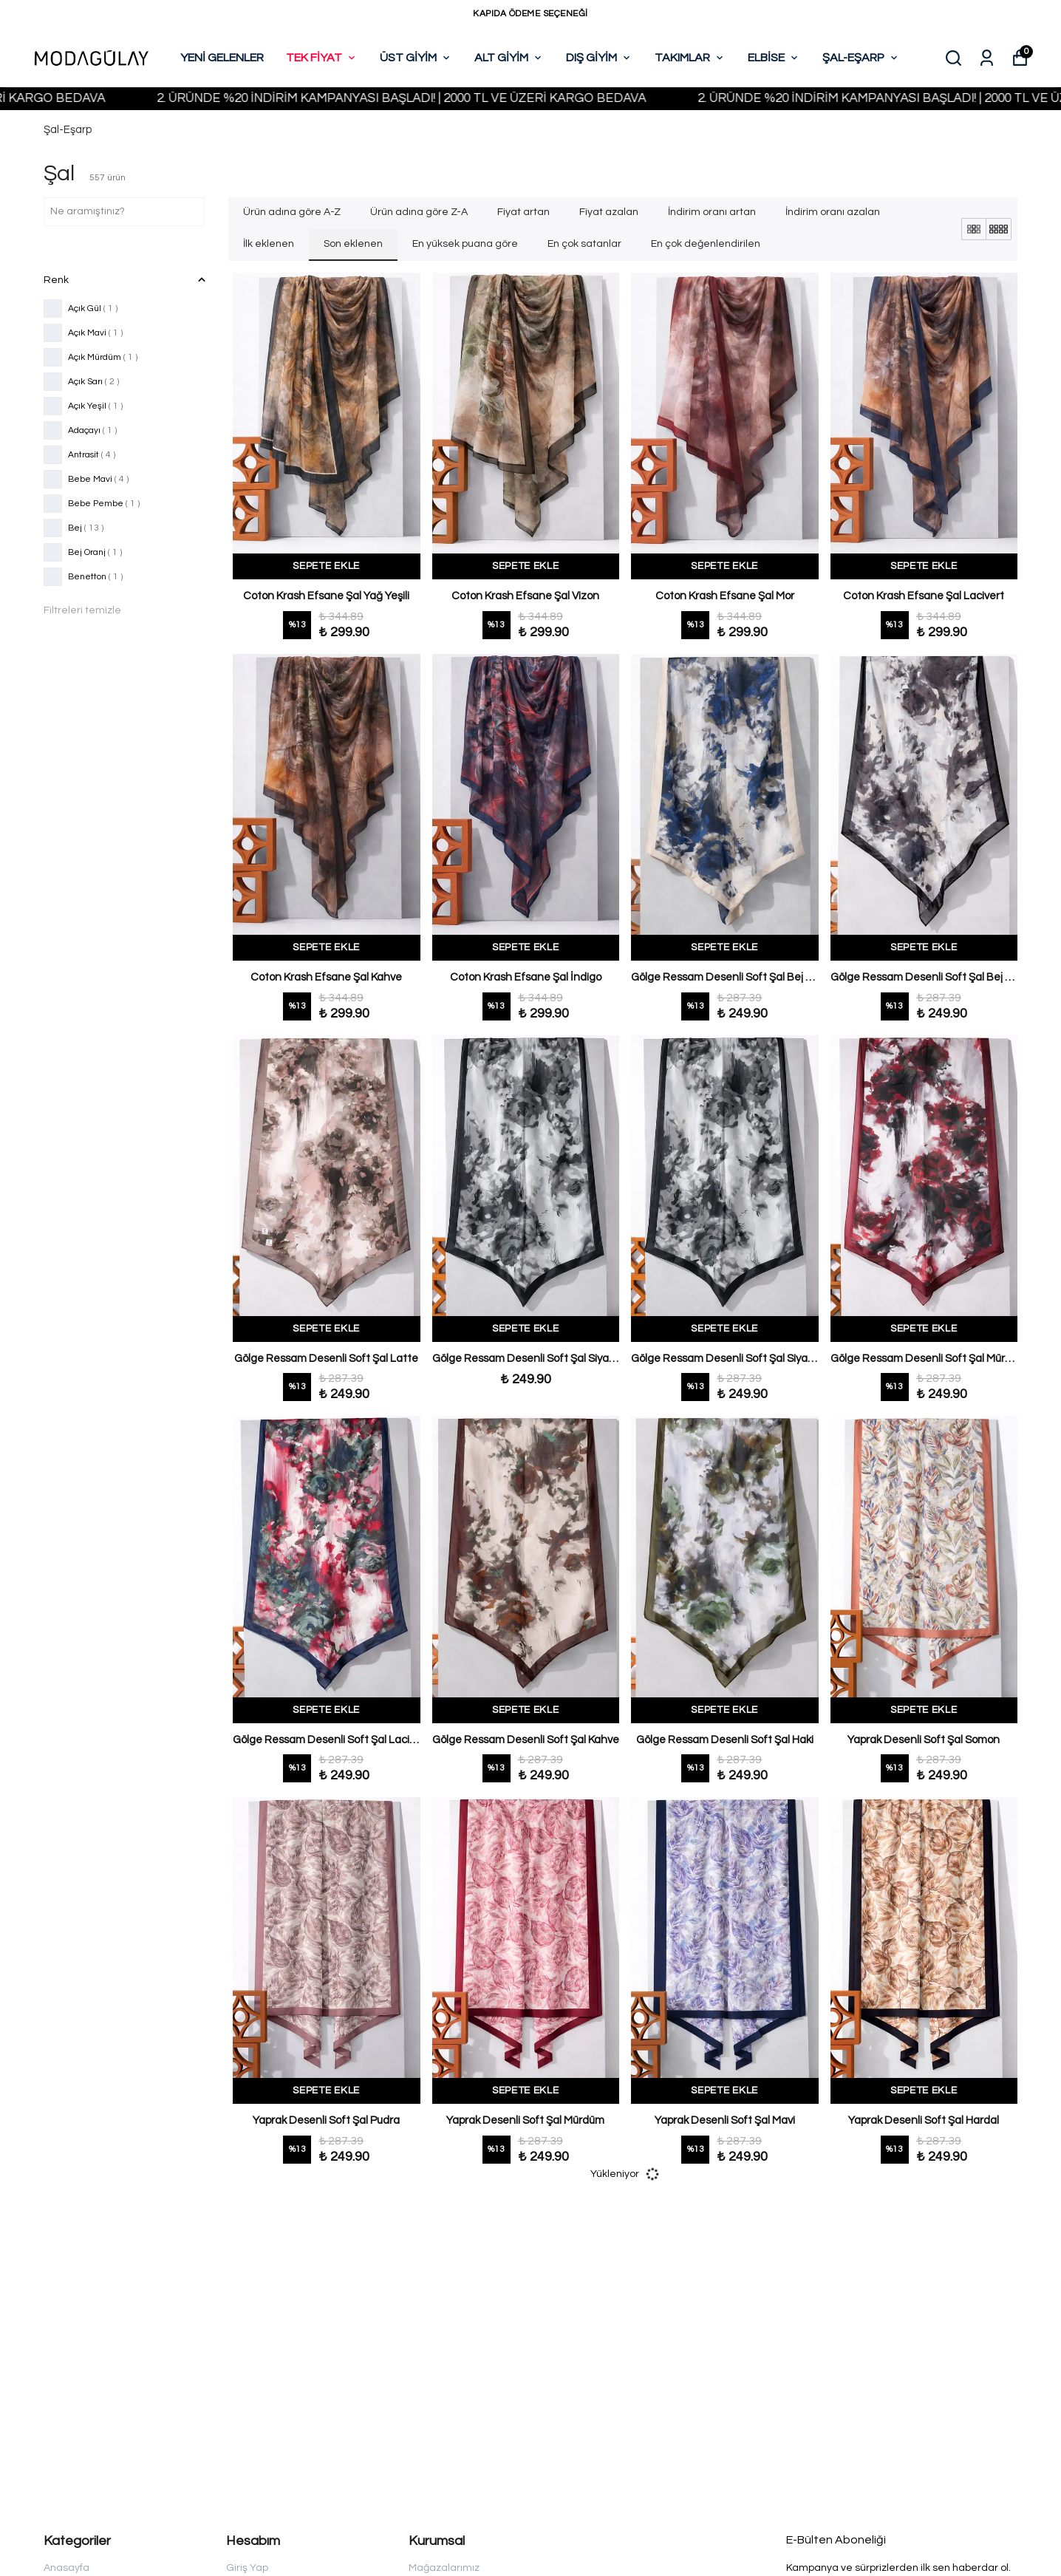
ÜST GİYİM (416, 58)
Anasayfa (66, 2568)
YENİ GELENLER (222, 58)
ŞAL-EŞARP (861, 58)
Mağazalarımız (444, 2568)
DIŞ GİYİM (599, 58)
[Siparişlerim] (987, 58)
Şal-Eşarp (68, 129)
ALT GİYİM (509, 58)
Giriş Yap (247, 2568)
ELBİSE (774, 58)
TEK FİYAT (322, 58)
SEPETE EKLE (326, 566)
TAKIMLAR (690, 58)
